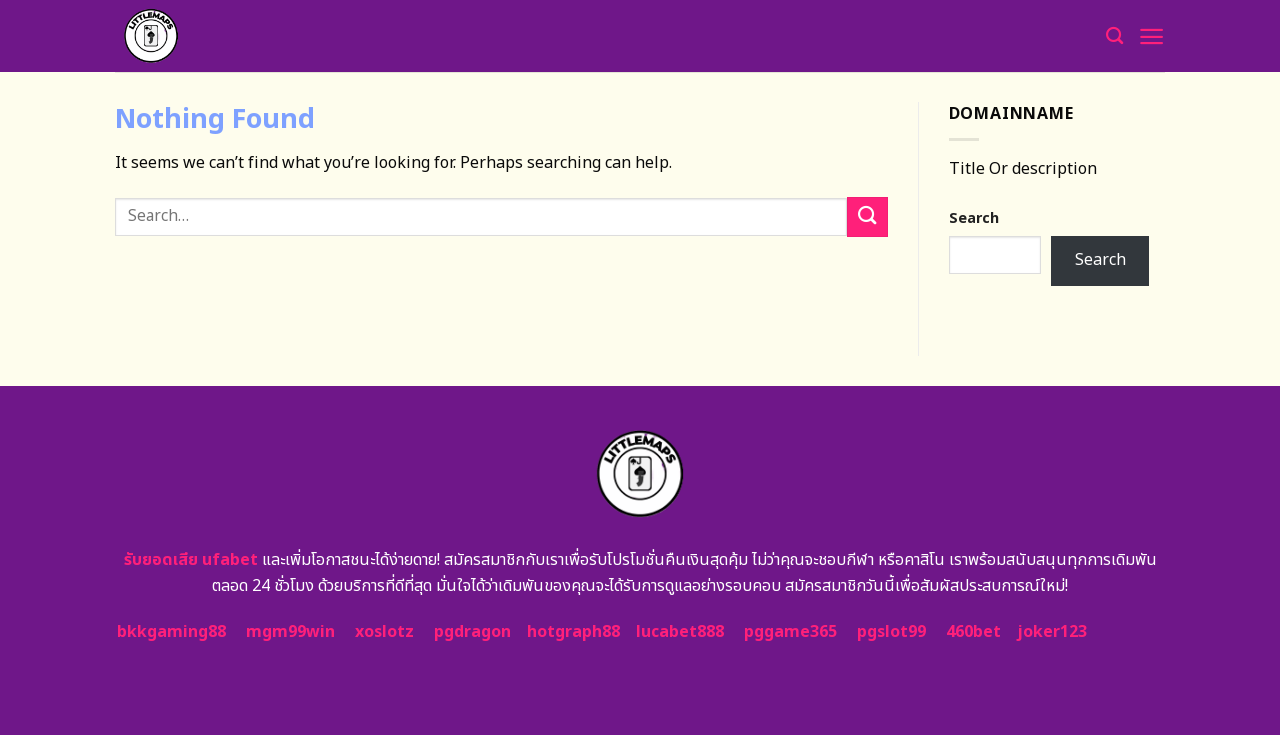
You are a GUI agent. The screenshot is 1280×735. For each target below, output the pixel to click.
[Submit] (867, 216)
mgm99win (290, 632)
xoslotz (384, 632)
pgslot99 (891, 632)
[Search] (1114, 36)
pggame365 (790, 632)
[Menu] (1151, 36)
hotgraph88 (573, 632)
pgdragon (472, 632)
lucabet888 (680, 632)
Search (974, 218)
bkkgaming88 (171, 632)
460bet (973, 632)
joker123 (1052, 632)
